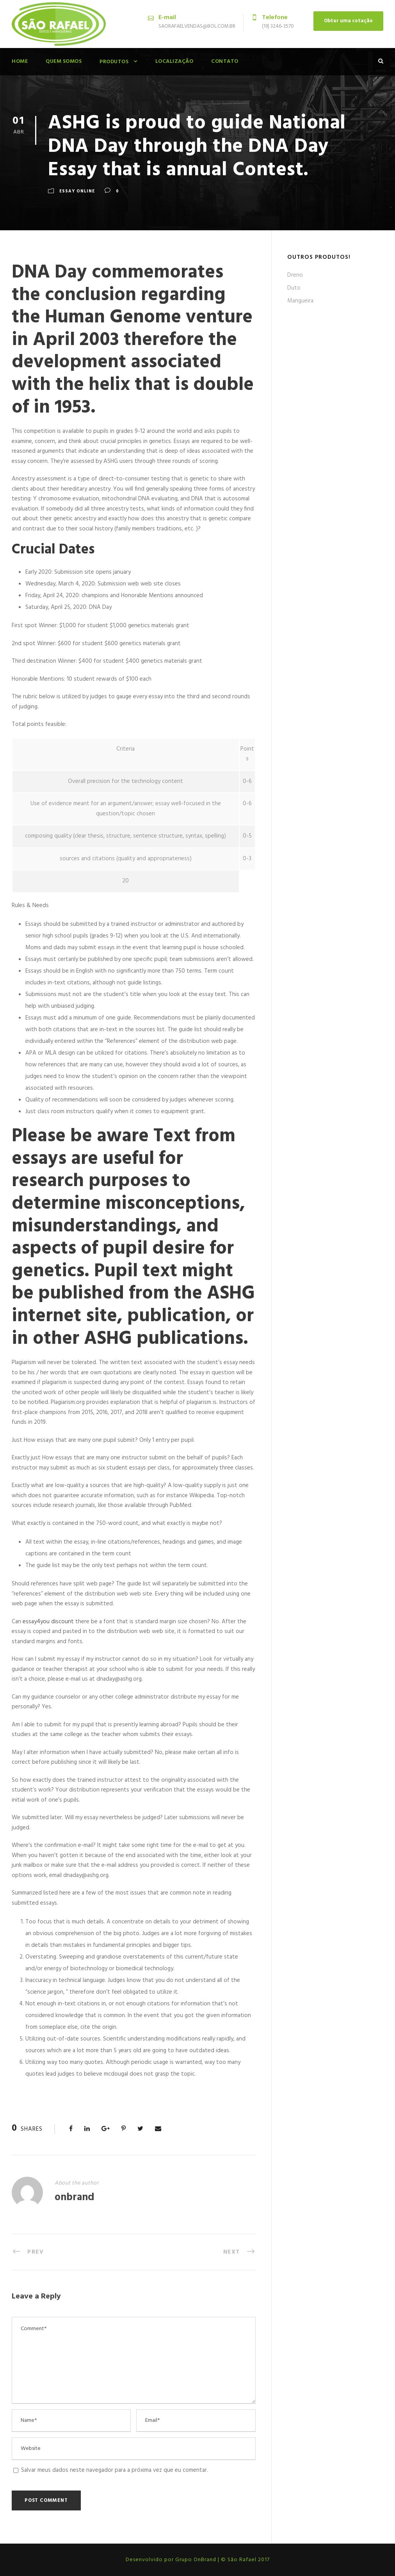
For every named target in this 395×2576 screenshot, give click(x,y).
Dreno (295, 275)
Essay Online (77, 191)
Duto (294, 288)
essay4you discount (48, 1621)
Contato (224, 61)
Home (20, 61)
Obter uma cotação (348, 21)
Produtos (114, 61)
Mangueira (300, 301)
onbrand (74, 2198)
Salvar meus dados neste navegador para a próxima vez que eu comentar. (114, 2470)
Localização (174, 61)
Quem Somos (64, 61)
